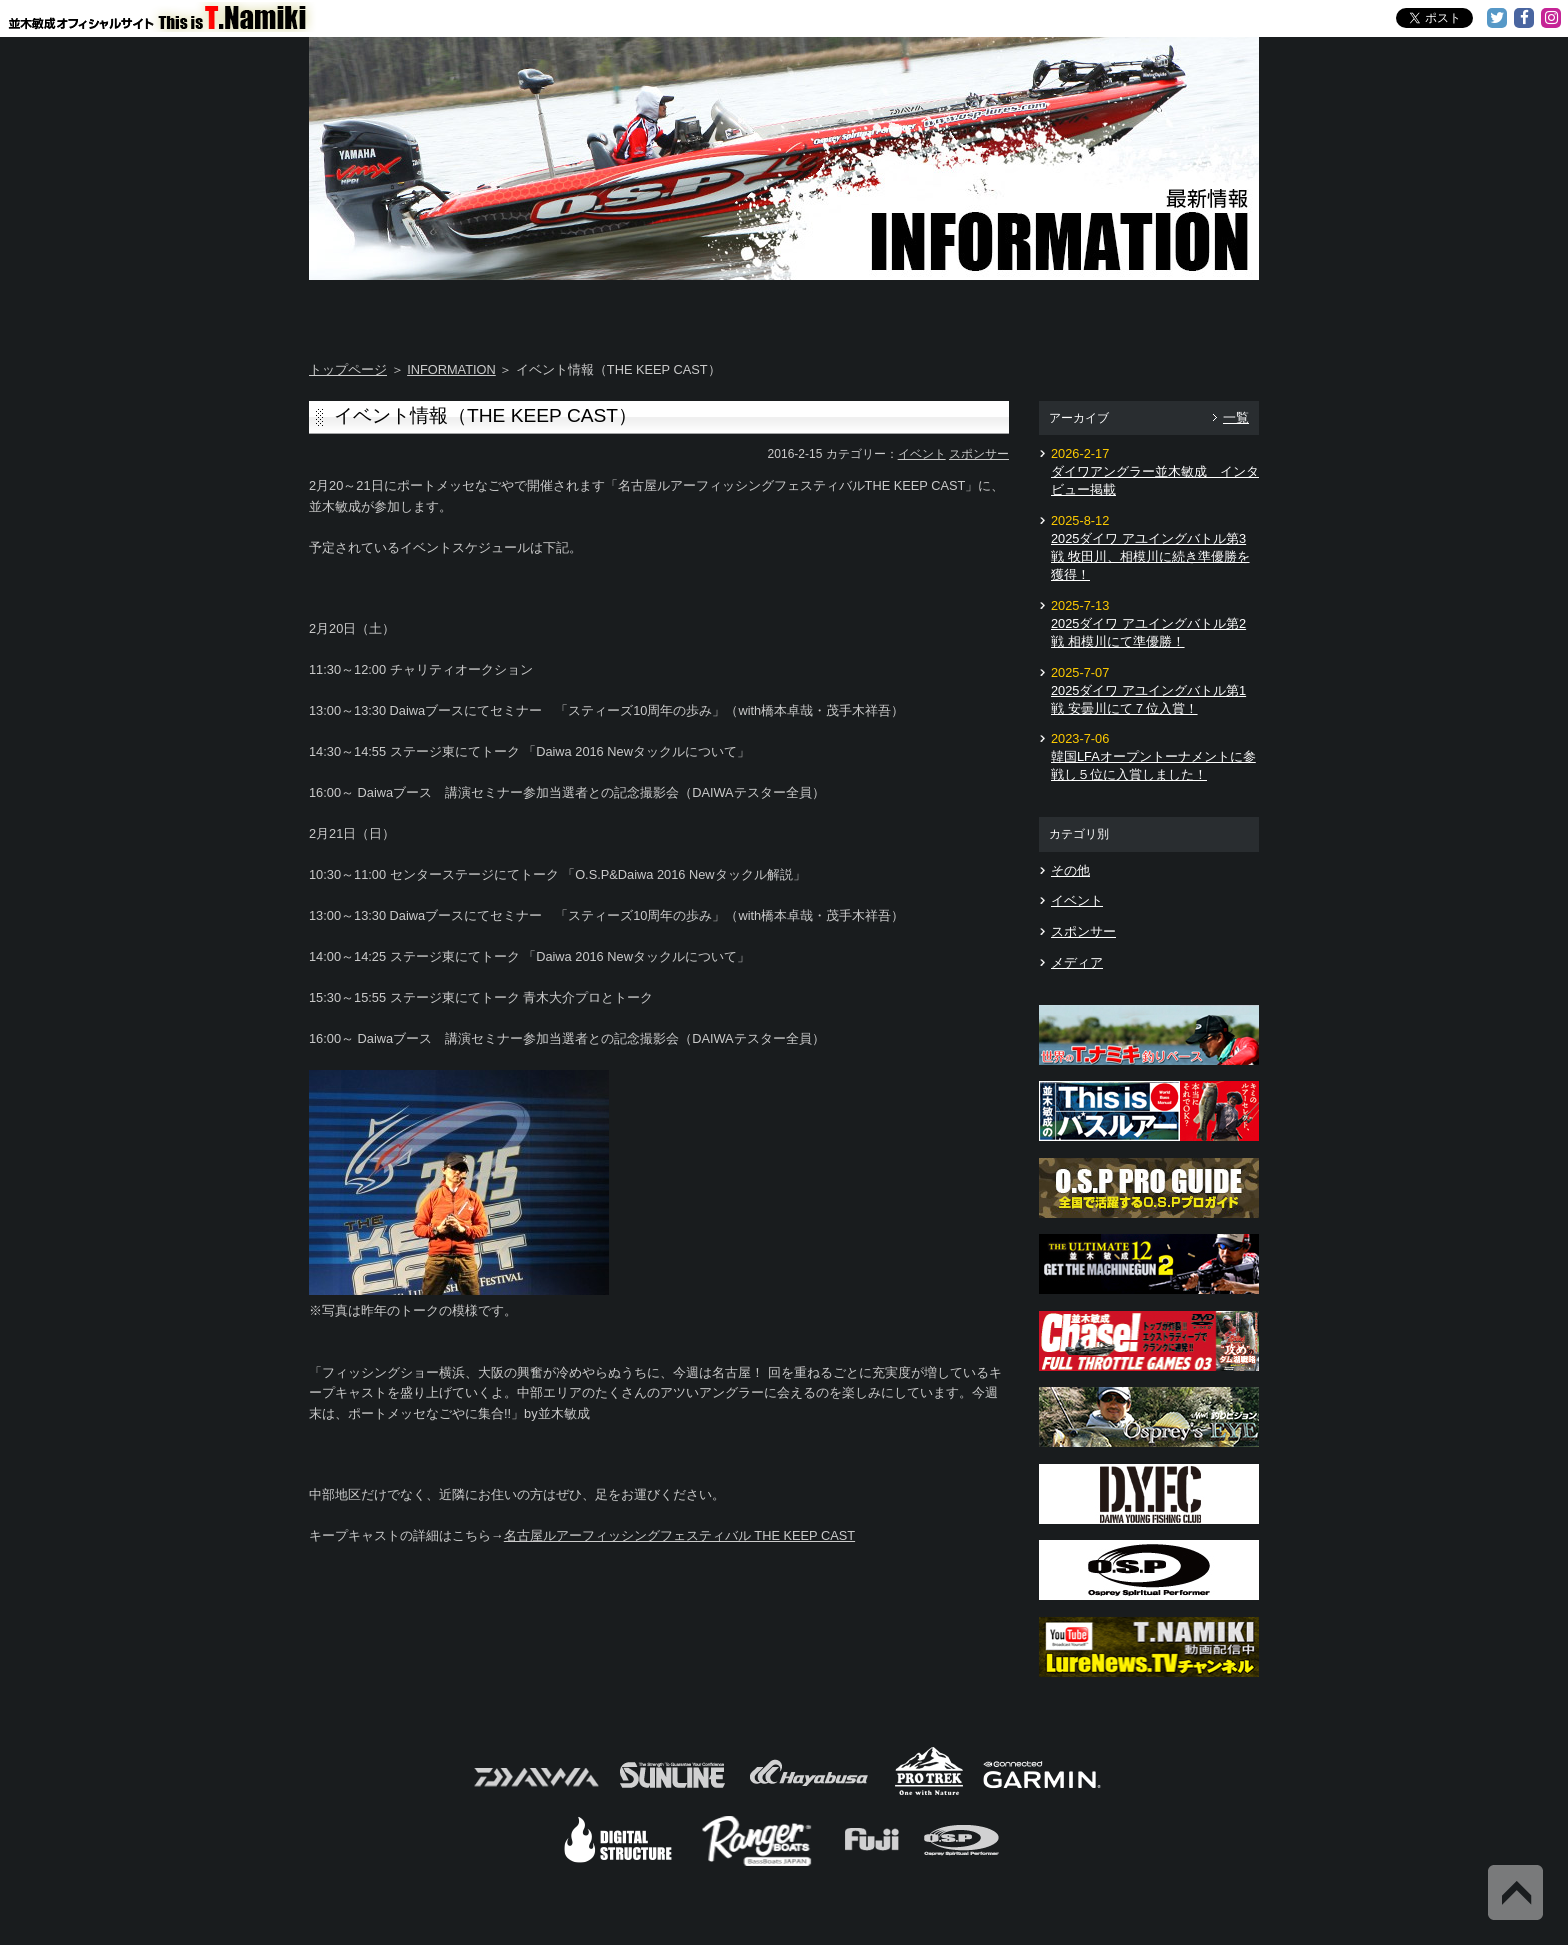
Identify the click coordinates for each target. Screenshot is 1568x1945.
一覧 (1236, 417)
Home (387, 310)
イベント (922, 454)
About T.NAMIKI (546, 310)
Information (1180, 310)
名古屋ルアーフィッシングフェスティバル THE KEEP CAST (679, 1535)
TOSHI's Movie (1023, 310)
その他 (1070, 870)
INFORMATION (451, 369)
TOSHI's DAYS (706, 310)
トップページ (348, 369)
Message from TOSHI (865, 310)
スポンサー (979, 454)
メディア (1077, 962)
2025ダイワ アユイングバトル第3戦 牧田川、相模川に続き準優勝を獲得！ (1150, 556)
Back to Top (1515, 1892)
